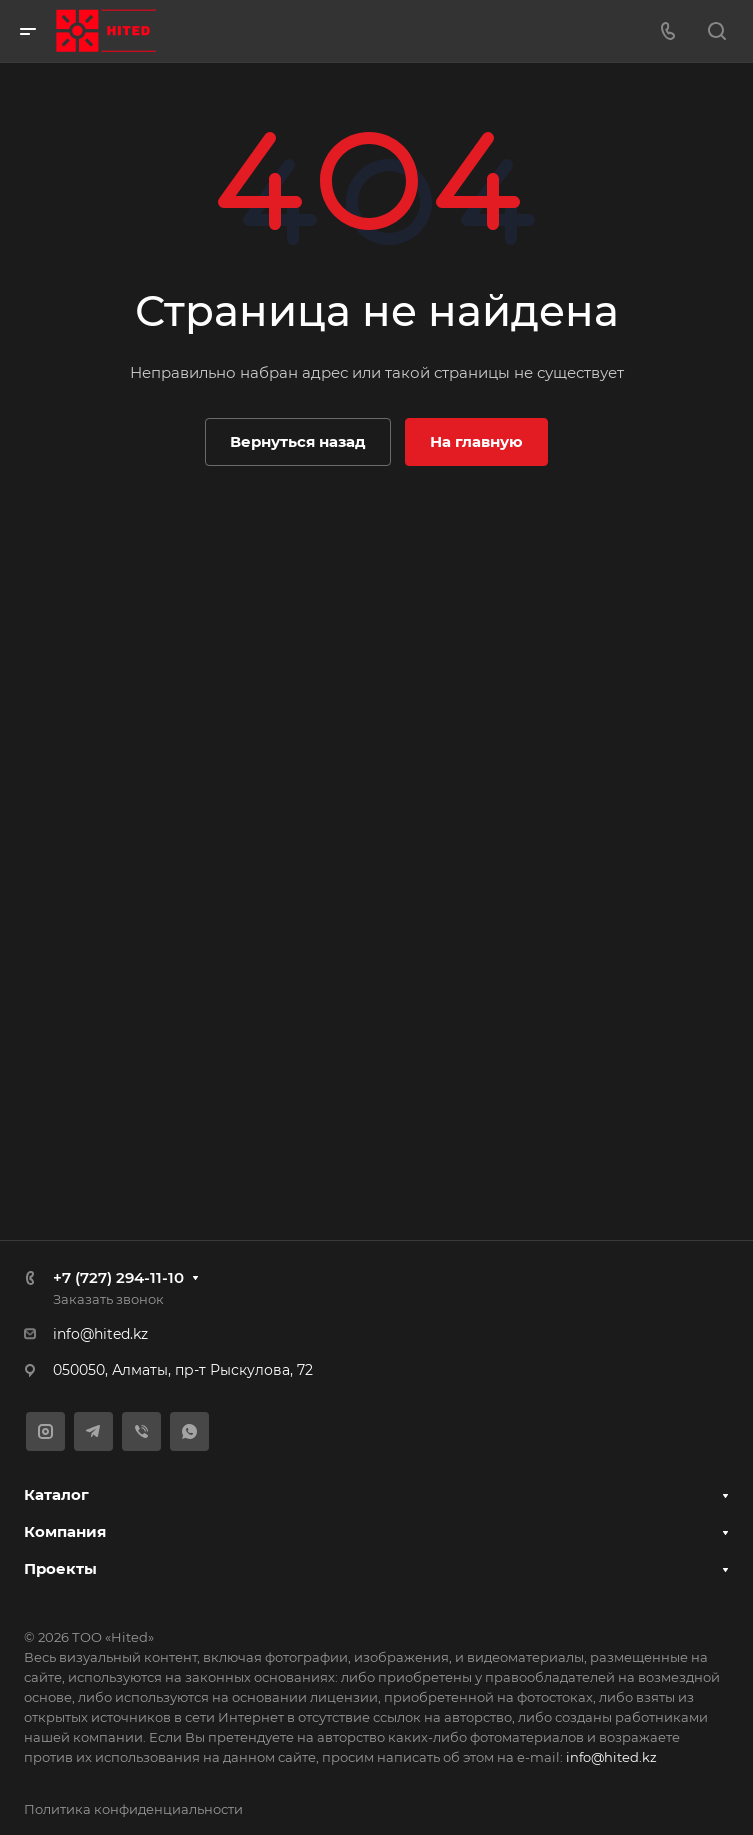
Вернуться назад (298, 441)
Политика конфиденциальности (133, 1809)
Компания (65, 1531)
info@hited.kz (100, 1334)
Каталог (56, 1494)
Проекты (60, 1568)
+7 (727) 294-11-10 (118, 1277)
